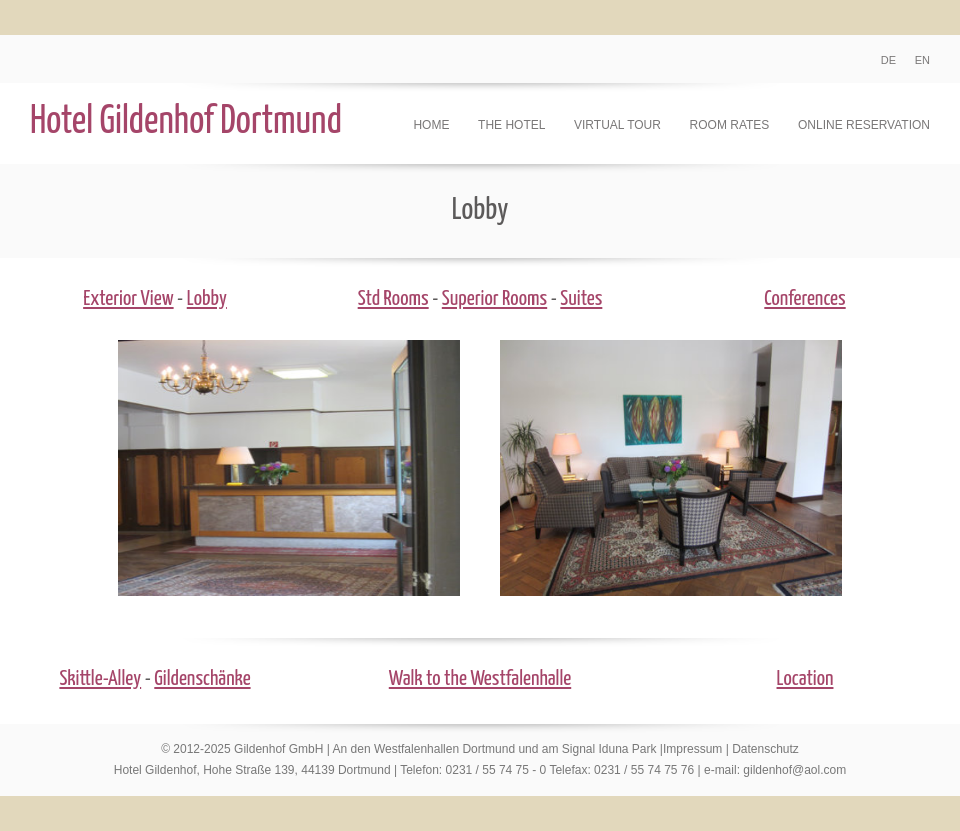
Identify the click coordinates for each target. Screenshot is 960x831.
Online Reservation (864, 125)
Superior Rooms (494, 299)
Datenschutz (765, 749)
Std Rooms (393, 299)
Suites (581, 299)
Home (431, 125)
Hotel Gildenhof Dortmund (186, 122)
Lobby (207, 299)
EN (922, 60)
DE (888, 60)
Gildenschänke (202, 679)
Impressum (692, 749)
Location (805, 679)
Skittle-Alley (100, 679)
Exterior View (128, 299)
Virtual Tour (617, 125)
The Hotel (511, 125)
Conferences (804, 299)
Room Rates (730, 125)
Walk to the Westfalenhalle (480, 679)
